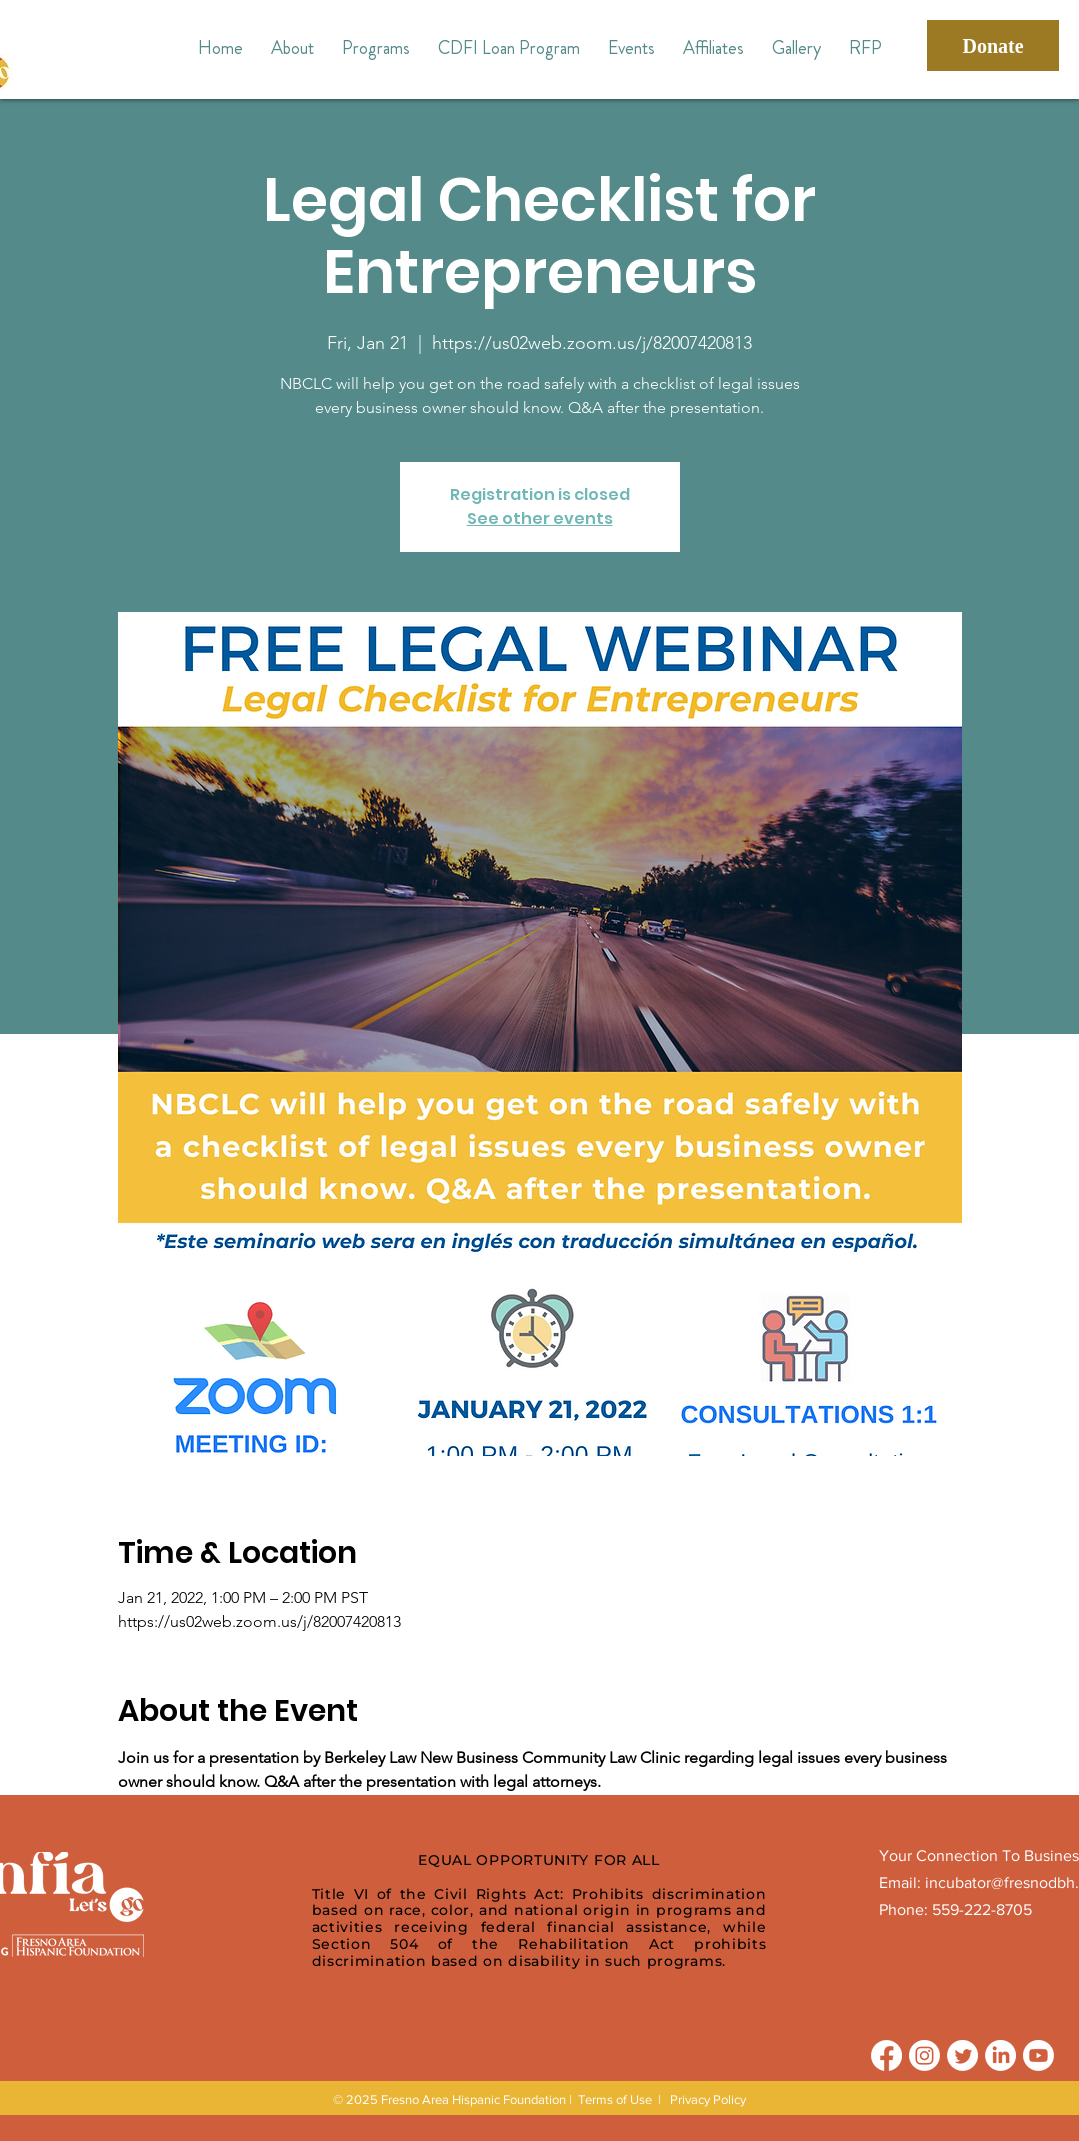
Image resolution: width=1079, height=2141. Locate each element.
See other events (540, 518)
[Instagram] (924, 2055)
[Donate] (993, 45)
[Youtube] (1038, 2055)
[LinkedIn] (1000, 2055)
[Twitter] (962, 2055)
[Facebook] (886, 2055)
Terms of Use (615, 2099)
